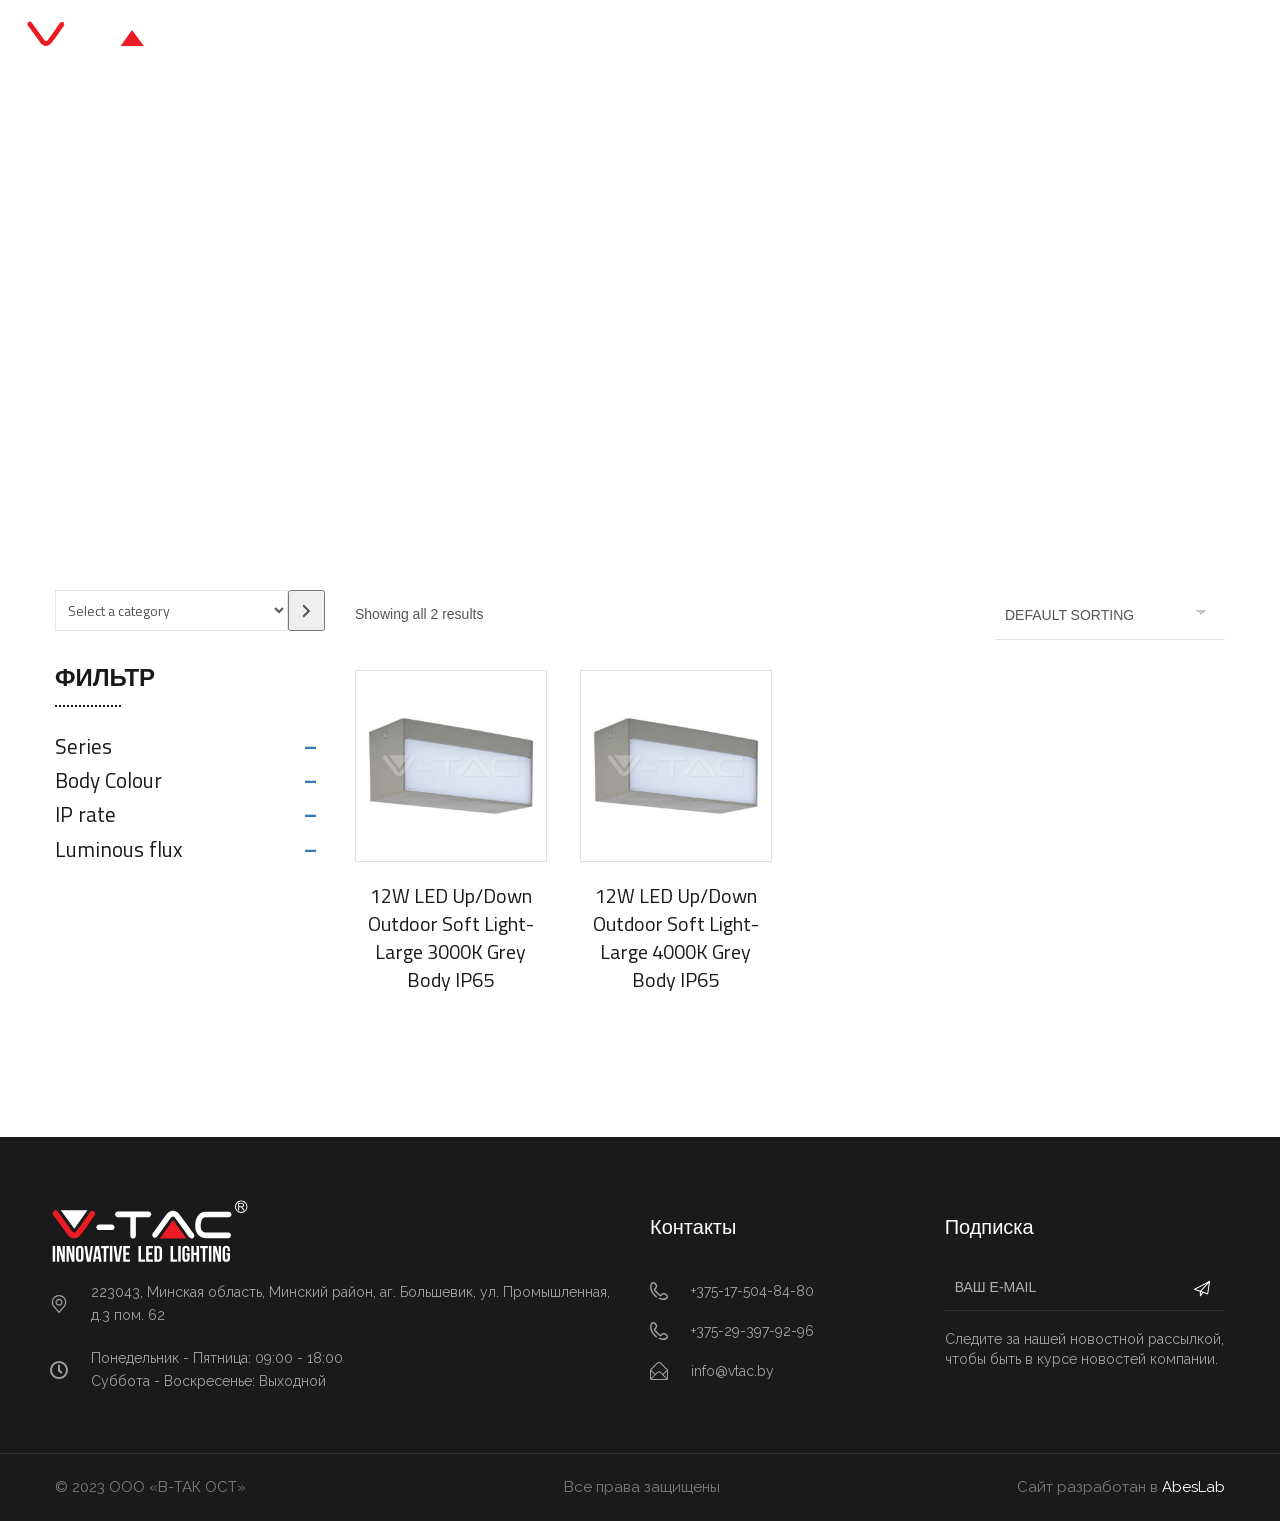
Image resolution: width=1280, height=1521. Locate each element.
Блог (688, 39)
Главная (406, 39)
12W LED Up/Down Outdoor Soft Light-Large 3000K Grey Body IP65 (451, 937)
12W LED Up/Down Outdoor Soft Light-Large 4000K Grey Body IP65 (676, 937)
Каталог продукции (554, 39)
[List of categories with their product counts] (171, 610)
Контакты (868, 39)
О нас (768, 39)
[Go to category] (306, 610)
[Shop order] (1110, 615)
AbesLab (1193, 1487)
